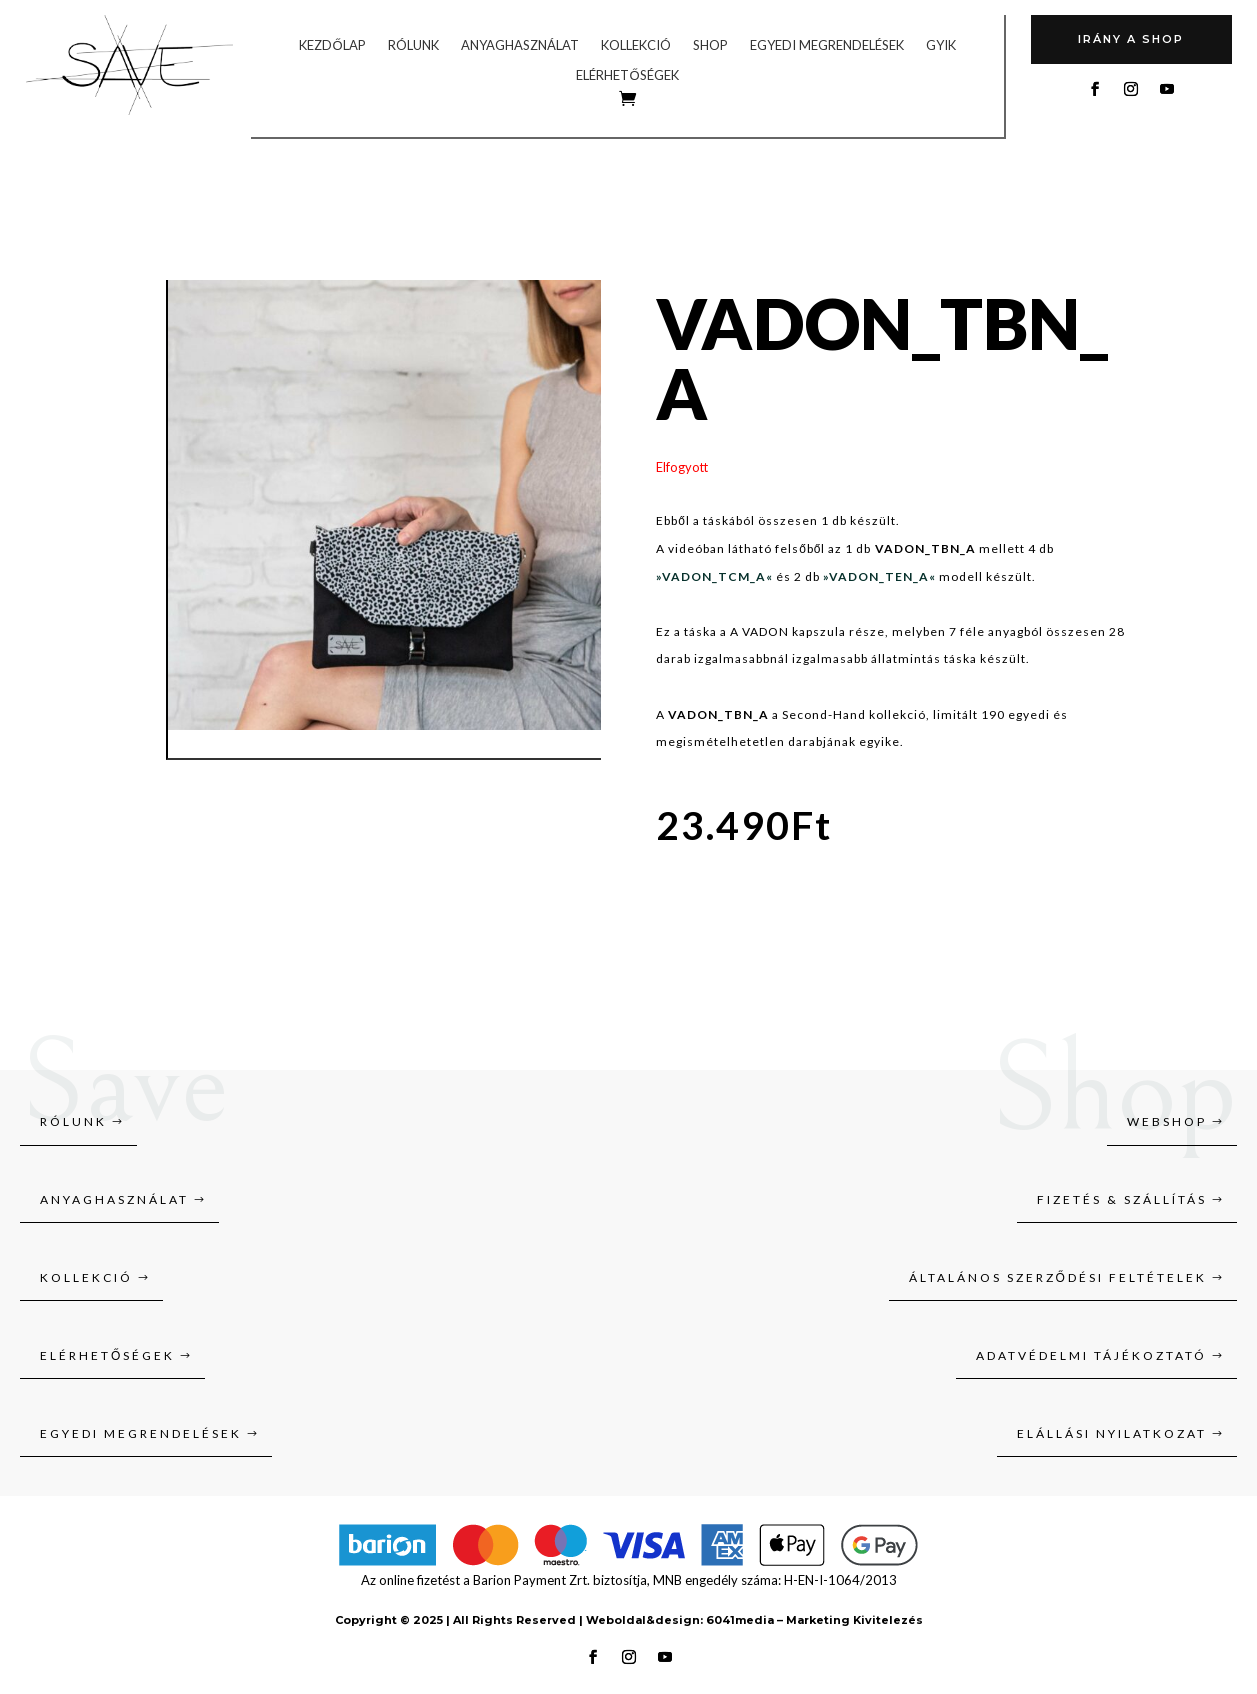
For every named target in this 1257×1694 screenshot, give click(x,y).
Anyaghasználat (520, 45)
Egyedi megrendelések (827, 45)
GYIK (941, 45)
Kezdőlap (332, 45)
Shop (710, 45)
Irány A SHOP (1131, 39)
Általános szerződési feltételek (1058, 1277)
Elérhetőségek (627, 75)
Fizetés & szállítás (1122, 1199)
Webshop (1167, 1121)
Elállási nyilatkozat (1112, 1433)
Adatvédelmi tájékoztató (1091, 1355)
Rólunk (413, 45)
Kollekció (636, 45)
